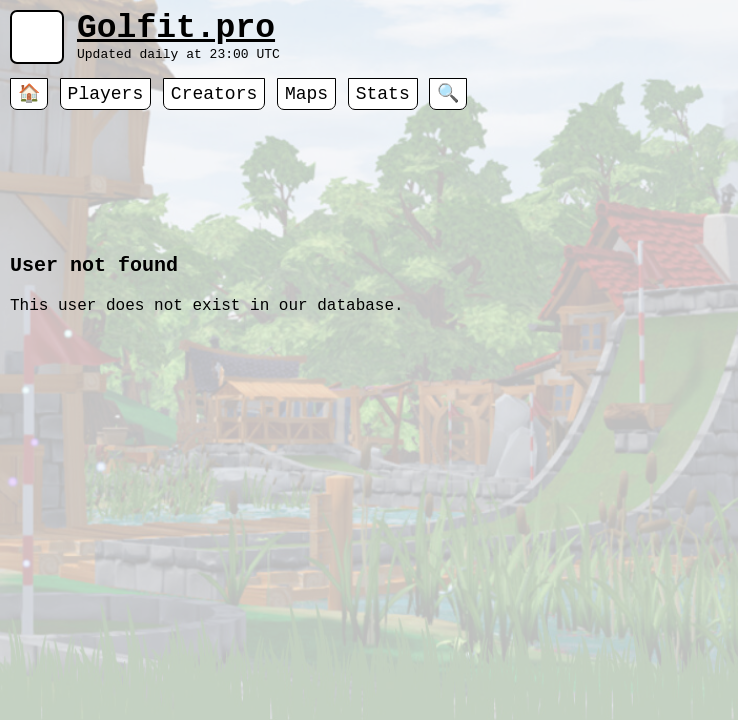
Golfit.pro (176, 32)
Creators (214, 105)
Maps (306, 105)
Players (106, 105)
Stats (383, 105)
